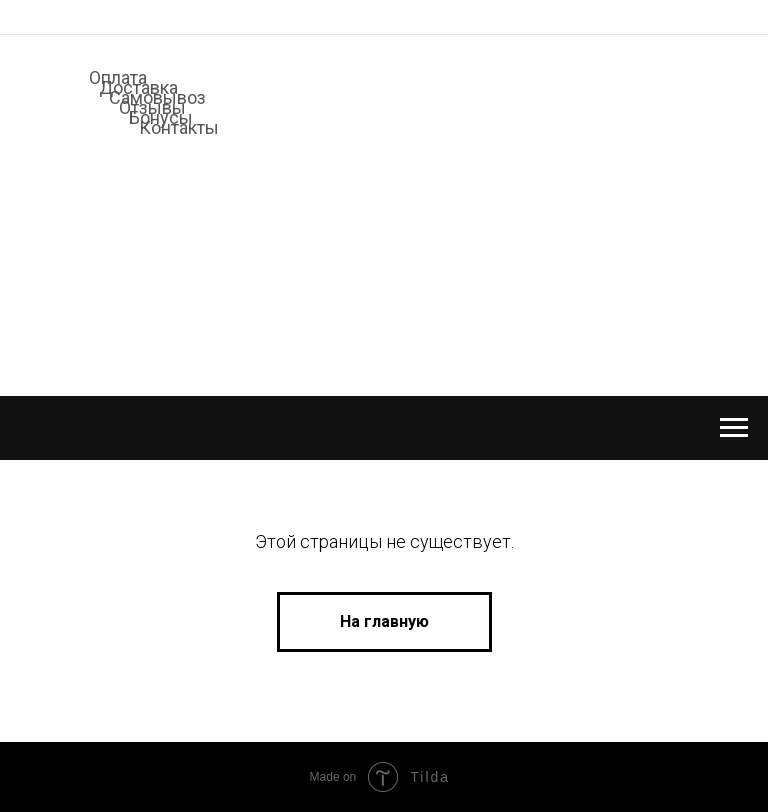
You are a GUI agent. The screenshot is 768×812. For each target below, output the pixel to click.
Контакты (179, 127)
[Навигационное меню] (734, 428)
